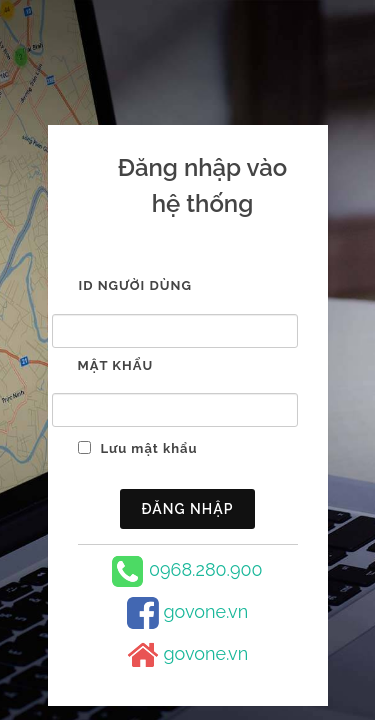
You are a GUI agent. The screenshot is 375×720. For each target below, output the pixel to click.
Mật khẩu (116, 365)
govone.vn (205, 611)
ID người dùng (135, 285)
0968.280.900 (206, 569)
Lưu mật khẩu (149, 448)
